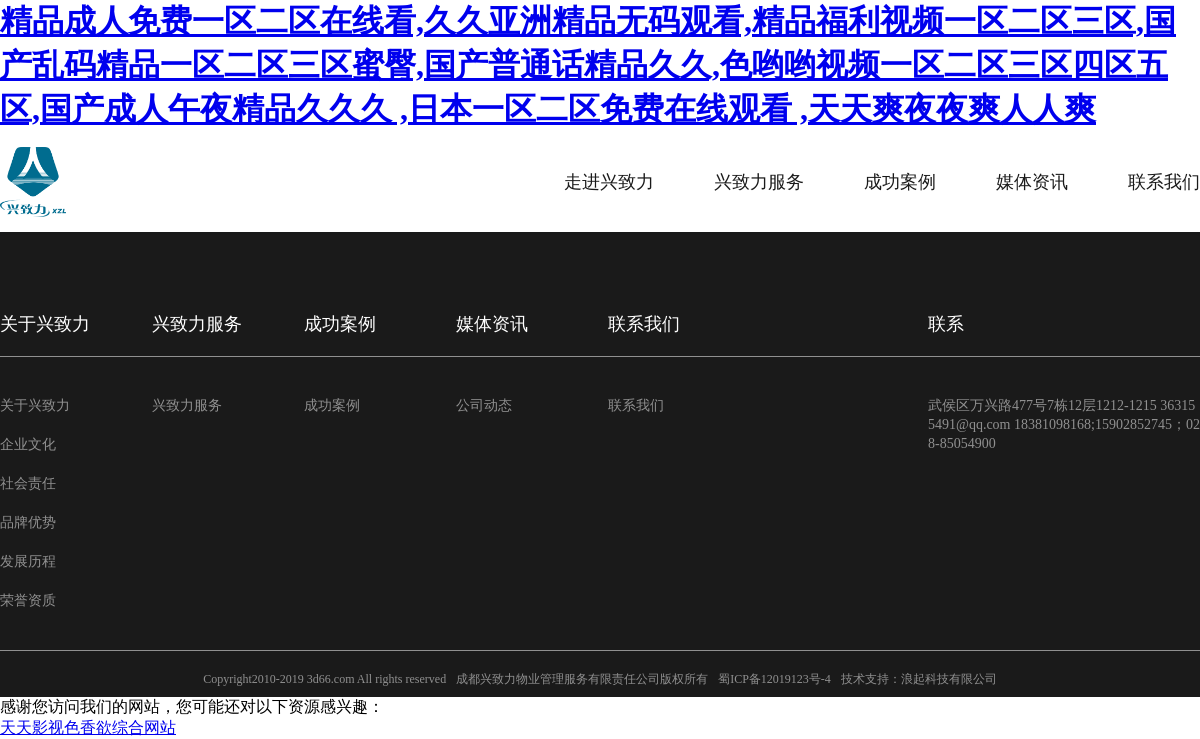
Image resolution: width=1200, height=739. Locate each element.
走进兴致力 (609, 182)
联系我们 (1164, 182)
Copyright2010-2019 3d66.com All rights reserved (324, 679)
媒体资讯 (1032, 182)
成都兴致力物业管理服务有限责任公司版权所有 (582, 679)
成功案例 (900, 182)
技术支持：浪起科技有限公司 (919, 679)
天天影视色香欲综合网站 (88, 727)
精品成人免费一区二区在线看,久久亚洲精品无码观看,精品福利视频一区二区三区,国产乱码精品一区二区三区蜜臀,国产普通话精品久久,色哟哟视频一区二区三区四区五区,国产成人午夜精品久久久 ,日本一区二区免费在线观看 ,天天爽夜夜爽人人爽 (588, 65)
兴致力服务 (759, 182)
